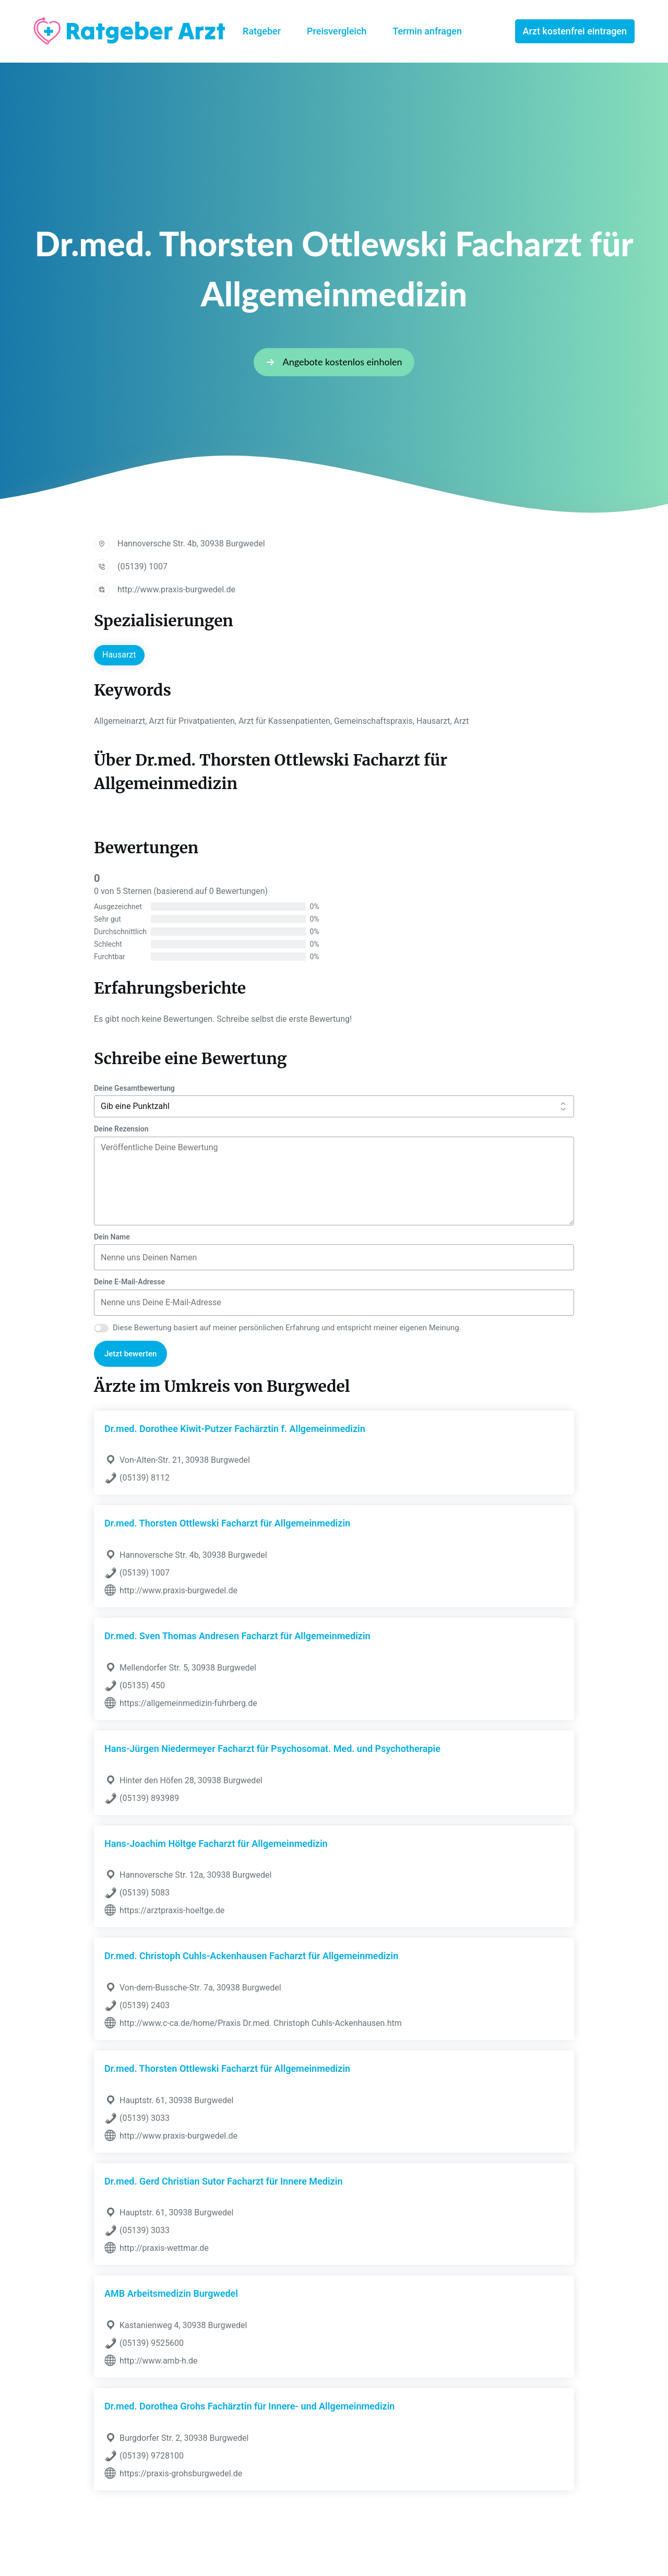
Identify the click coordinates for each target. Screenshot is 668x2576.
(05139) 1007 (142, 566)
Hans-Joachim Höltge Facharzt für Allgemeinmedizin (216, 1843)
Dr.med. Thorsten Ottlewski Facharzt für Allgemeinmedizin (227, 1523)
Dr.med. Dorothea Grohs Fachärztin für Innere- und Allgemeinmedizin (249, 2406)
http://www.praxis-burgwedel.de (176, 589)
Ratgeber (262, 31)
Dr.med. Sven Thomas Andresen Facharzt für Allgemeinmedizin (237, 1635)
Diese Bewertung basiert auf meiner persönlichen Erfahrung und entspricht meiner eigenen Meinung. (287, 1327)
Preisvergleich (336, 31)
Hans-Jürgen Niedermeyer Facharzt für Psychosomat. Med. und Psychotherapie (272, 1748)
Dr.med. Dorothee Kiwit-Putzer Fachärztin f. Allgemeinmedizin (234, 1428)
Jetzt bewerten (130, 1353)
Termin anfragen (427, 31)
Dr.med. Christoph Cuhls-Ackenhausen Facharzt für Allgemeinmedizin (251, 1955)
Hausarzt (119, 655)
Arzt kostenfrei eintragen (575, 31)
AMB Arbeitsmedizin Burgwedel (171, 2293)
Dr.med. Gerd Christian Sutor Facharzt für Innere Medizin (223, 2181)
